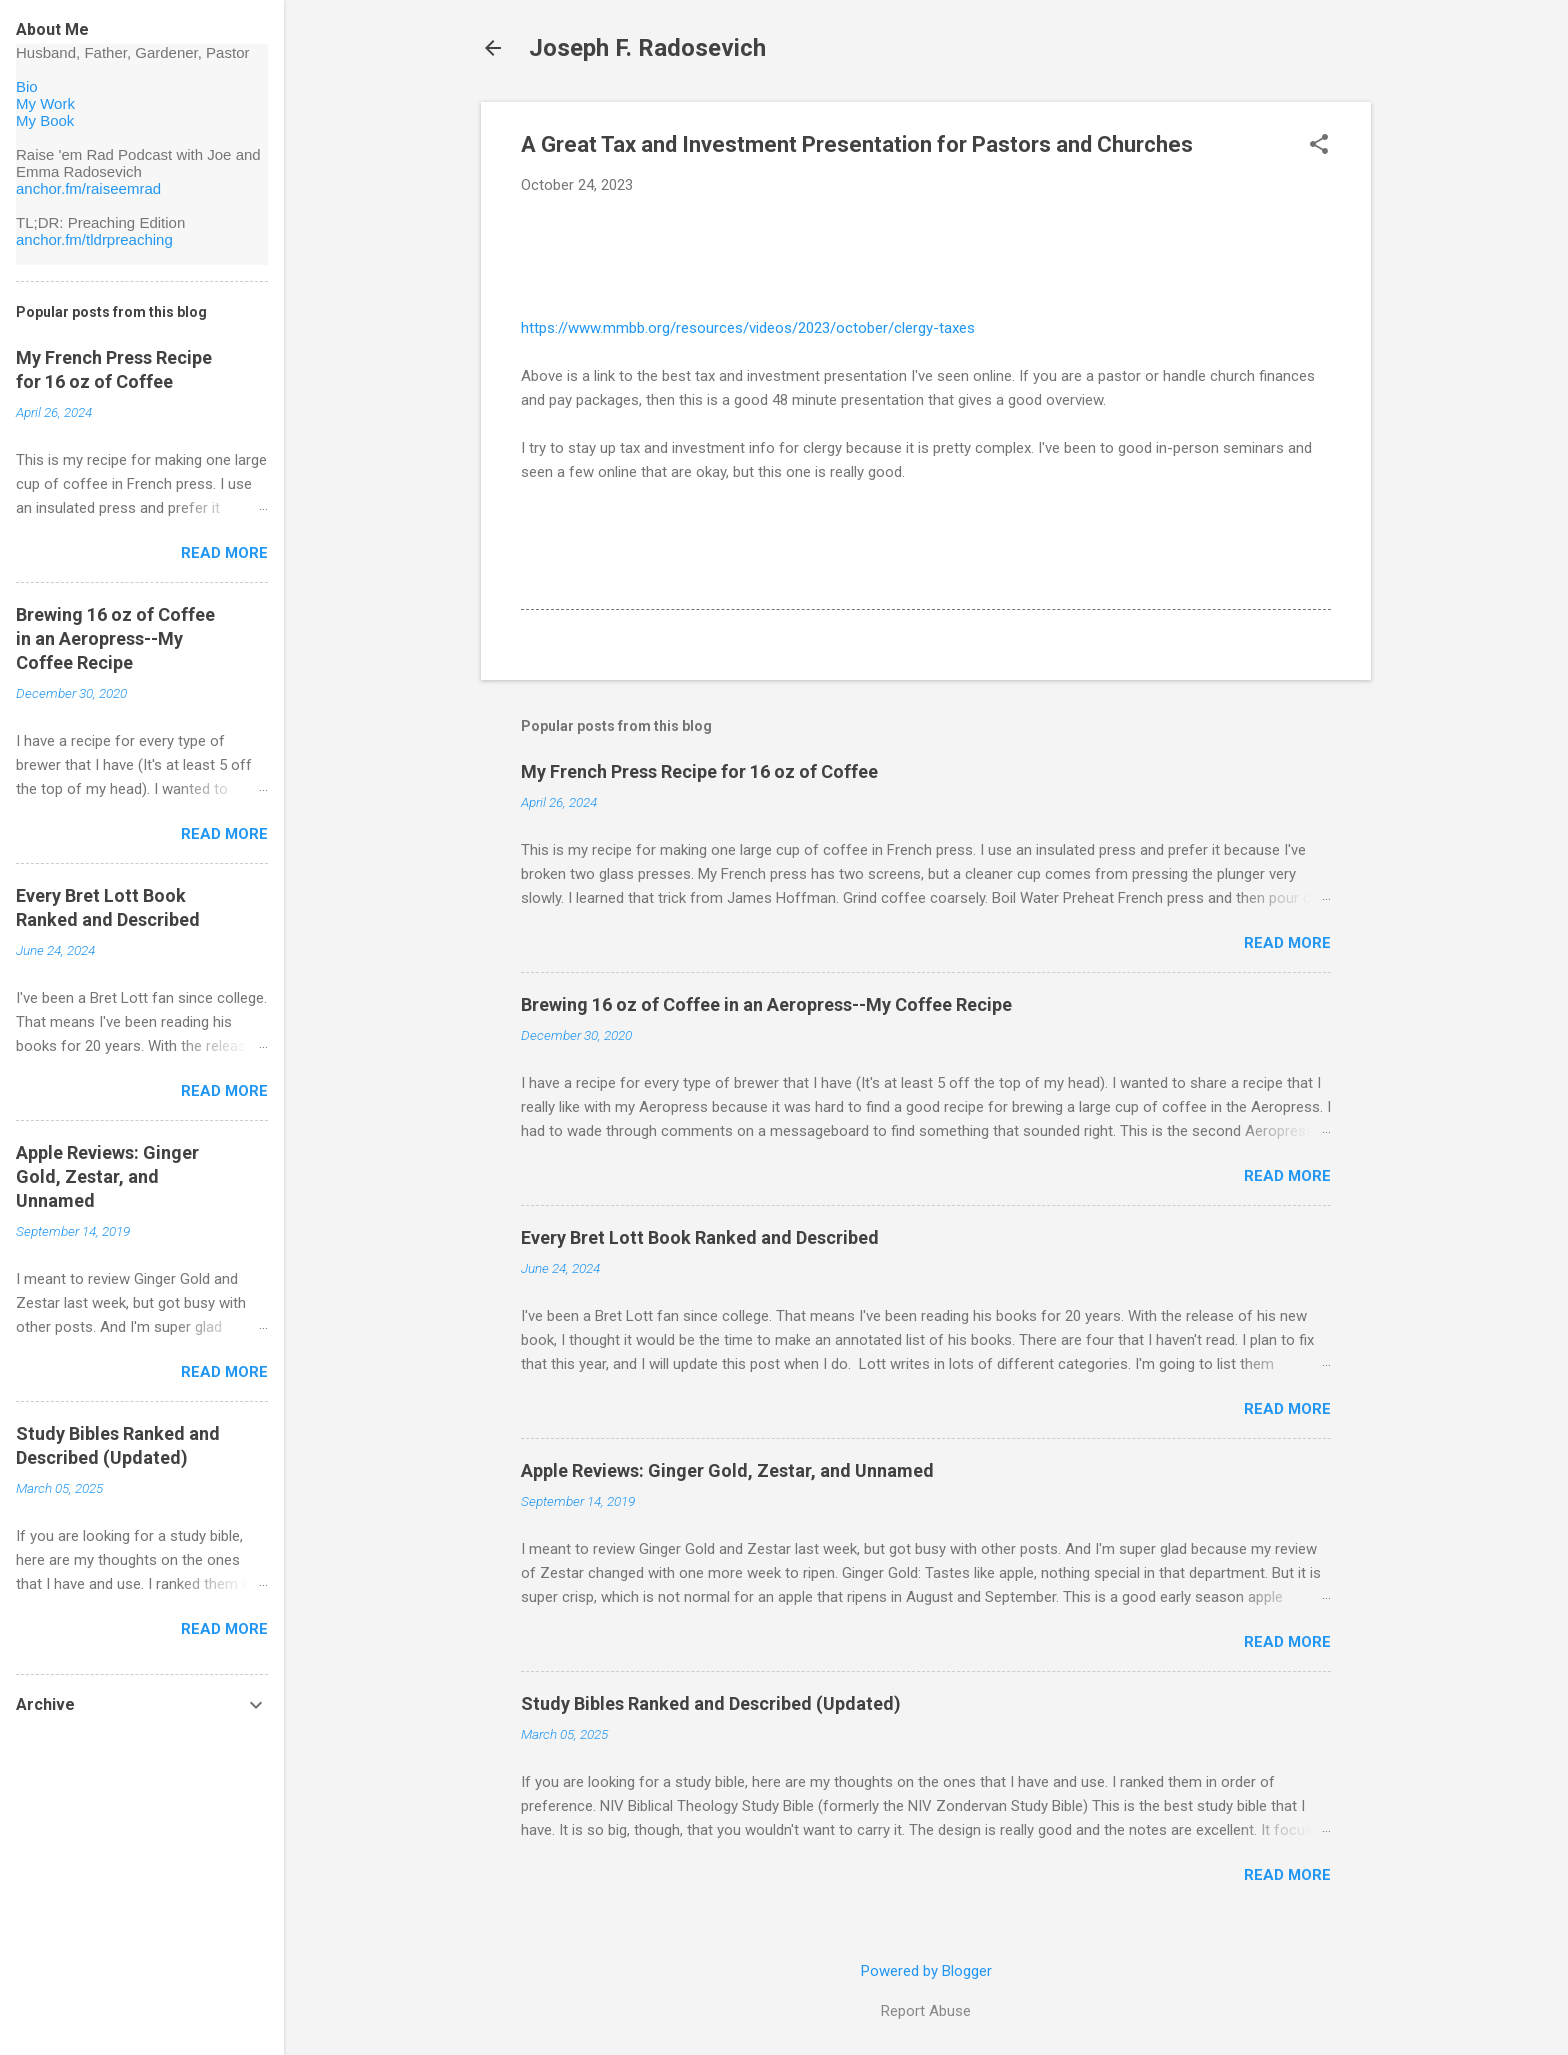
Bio (27, 86)
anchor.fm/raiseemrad (88, 188)
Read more (1287, 943)
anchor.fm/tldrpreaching (94, 239)
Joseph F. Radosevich (647, 48)
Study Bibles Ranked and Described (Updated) (711, 1703)
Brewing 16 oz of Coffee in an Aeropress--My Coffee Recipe (766, 1004)
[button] (1319, 146)
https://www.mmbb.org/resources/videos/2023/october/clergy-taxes (748, 328)
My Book (45, 120)
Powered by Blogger (926, 1971)
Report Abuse (926, 2011)
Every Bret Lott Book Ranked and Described (700, 1237)
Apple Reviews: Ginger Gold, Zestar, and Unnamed (727, 1470)
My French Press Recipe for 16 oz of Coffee (699, 771)
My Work (45, 103)
